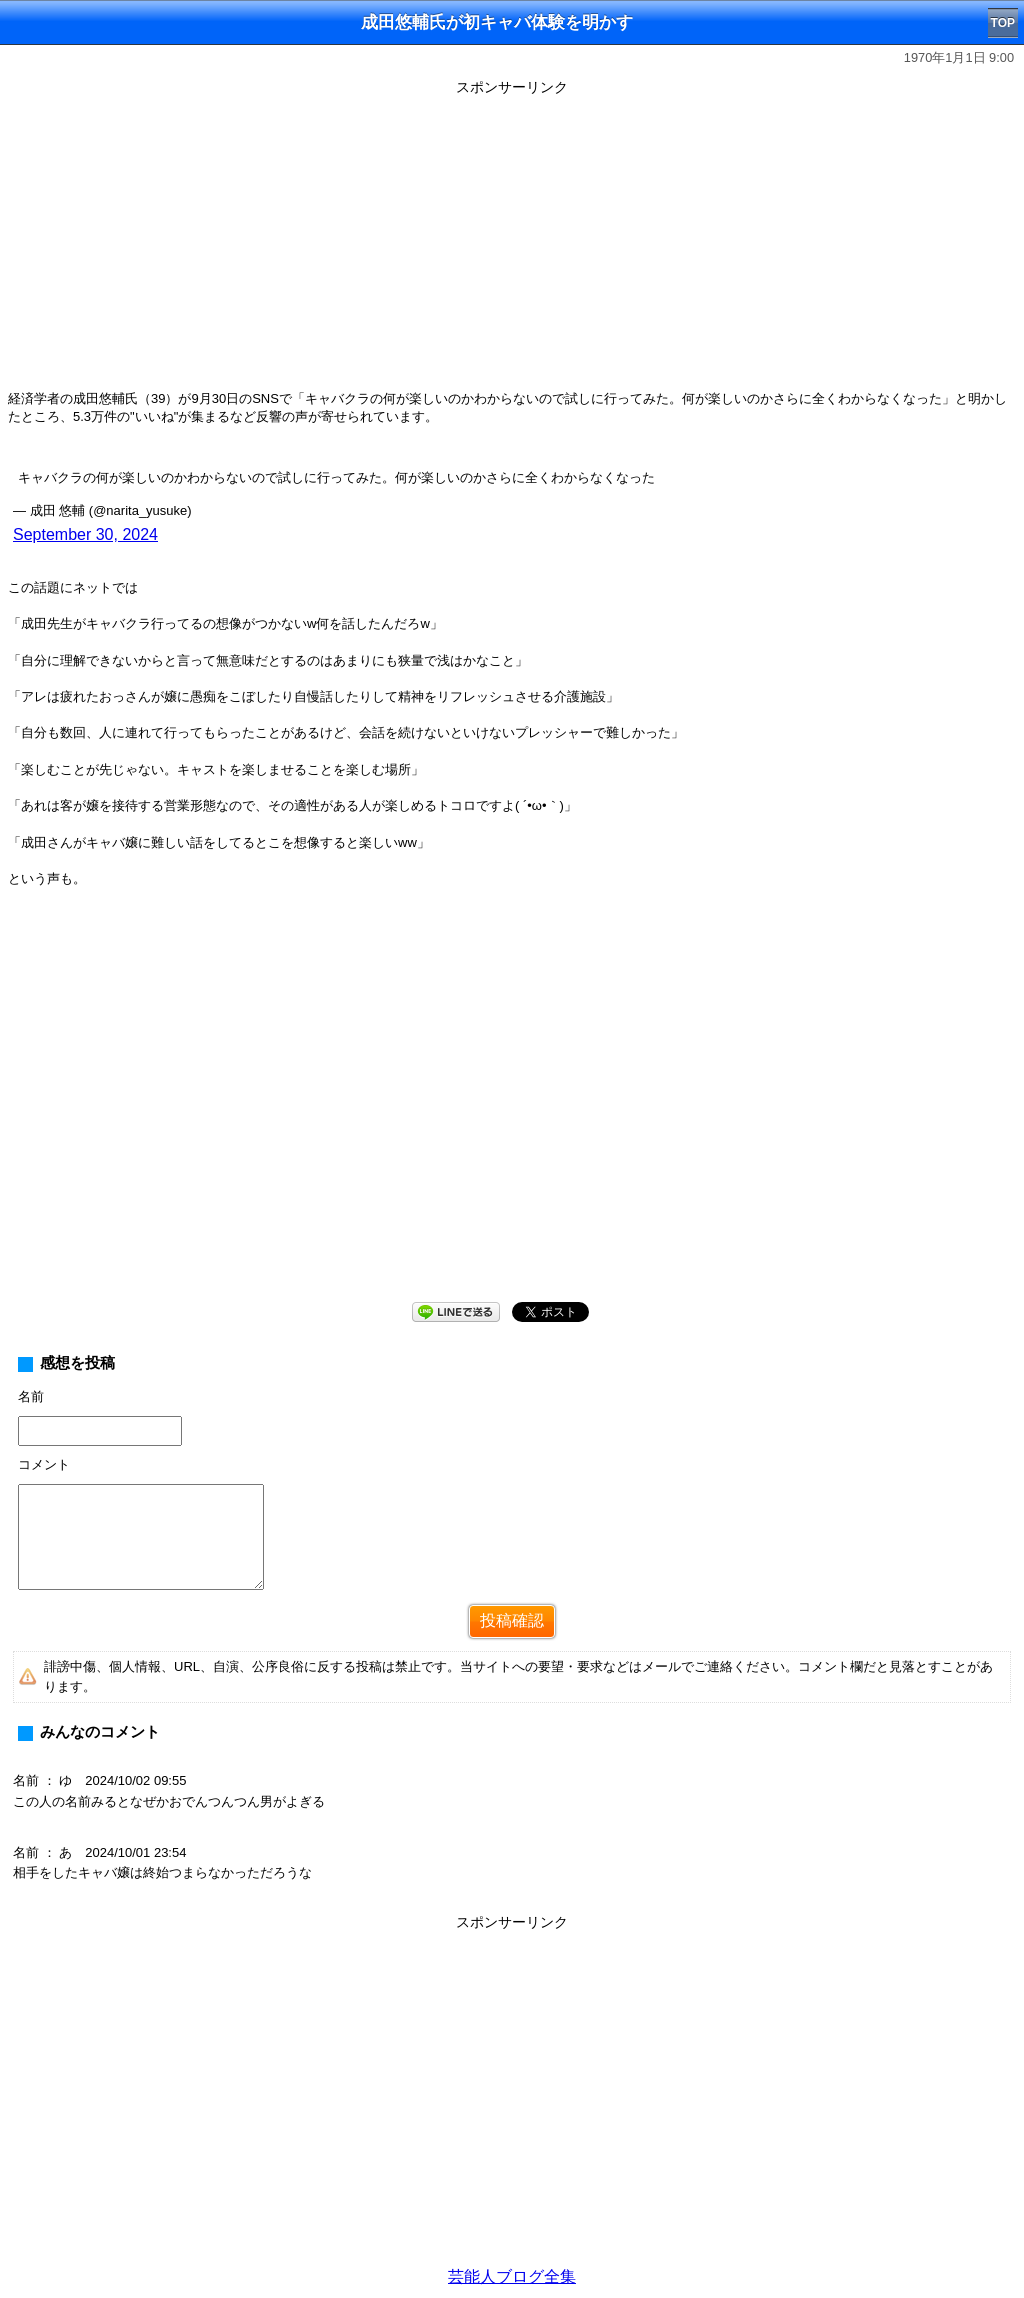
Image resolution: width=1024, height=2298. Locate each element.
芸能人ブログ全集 (512, 2276)
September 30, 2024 (85, 534)
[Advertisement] (512, 242)
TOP (1003, 23)
